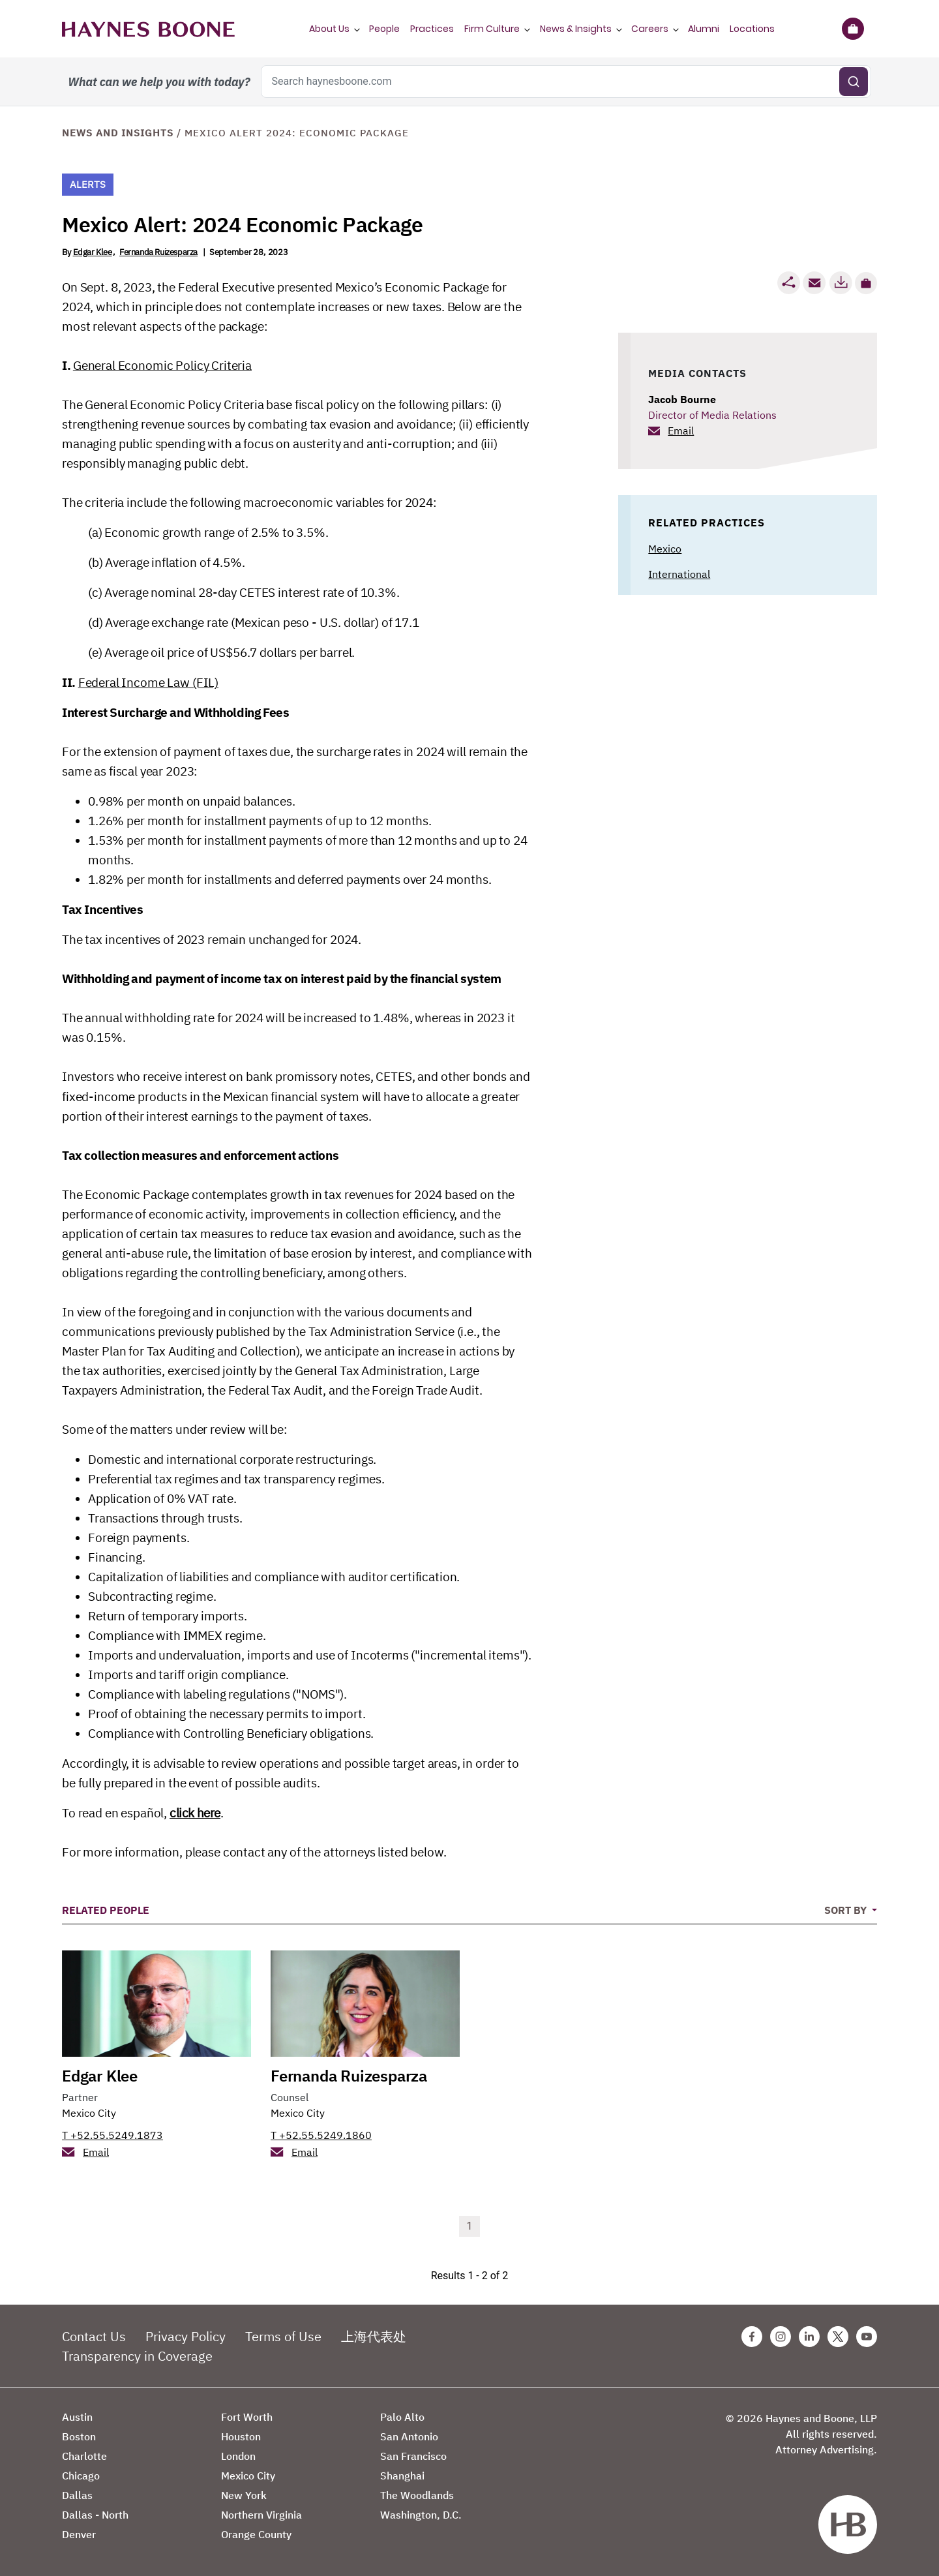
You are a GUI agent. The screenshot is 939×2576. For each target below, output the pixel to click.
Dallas (77, 2495)
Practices (432, 28)
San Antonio (409, 2436)
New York (244, 2495)
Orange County (256, 2534)
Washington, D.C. (421, 2514)
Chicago (81, 2475)
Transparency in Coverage (137, 2356)
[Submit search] (853, 81)
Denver (79, 2534)
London (238, 2455)
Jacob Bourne (682, 399)
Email (681, 430)
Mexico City (89, 2112)
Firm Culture (492, 28)
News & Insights (576, 28)
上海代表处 (373, 2336)
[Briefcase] (852, 29)
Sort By (846, 1910)
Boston (79, 2436)
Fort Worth (247, 2416)
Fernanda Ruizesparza (158, 252)
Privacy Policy (185, 2336)
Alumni (703, 28)
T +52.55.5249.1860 (321, 2135)
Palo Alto (402, 2416)
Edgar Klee (92, 252)
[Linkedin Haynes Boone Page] (809, 2336)
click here (195, 1813)
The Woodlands (417, 2495)
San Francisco (413, 2455)
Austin (77, 2416)
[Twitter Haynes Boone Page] (837, 2336)
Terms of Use (283, 2336)
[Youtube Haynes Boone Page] (866, 2336)
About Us (329, 28)
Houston (241, 2436)
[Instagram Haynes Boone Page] (780, 2336)
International (679, 574)
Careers (649, 28)
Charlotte (84, 2455)
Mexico (664, 548)
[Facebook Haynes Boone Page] (751, 2336)
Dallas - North (95, 2514)
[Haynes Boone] (148, 28)
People (384, 28)
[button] (866, 283)
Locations (752, 28)
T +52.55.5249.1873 (112, 2135)
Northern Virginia (261, 2514)
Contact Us (94, 2336)
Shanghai (402, 2475)
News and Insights (117, 133)
